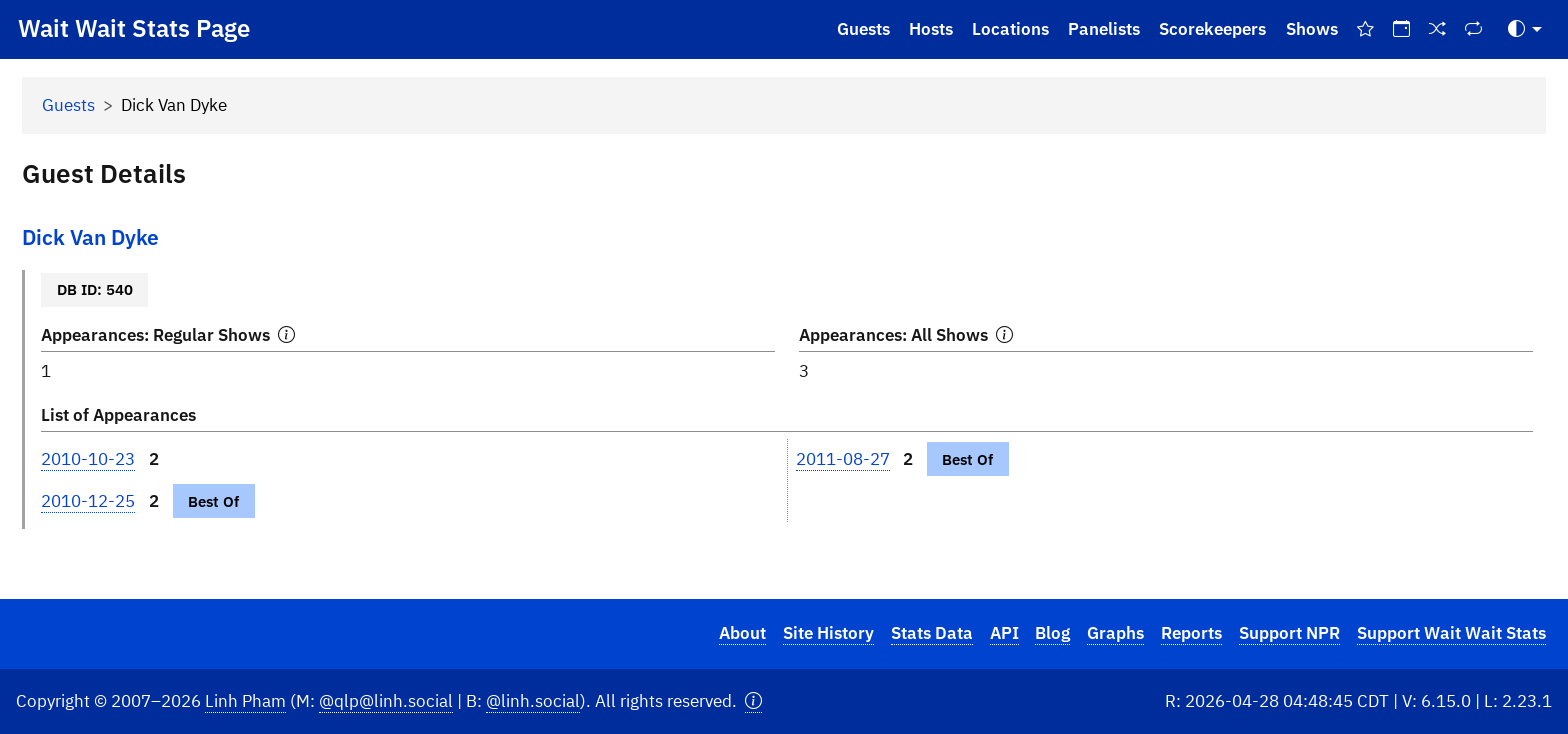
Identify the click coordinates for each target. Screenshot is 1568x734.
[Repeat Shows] (1474, 29)
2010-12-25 (88, 501)
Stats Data (932, 633)
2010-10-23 (88, 459)
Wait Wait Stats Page (134, 28)
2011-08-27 (843, 459)
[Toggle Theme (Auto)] (1525, 29)
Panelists (1104, 29)
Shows (1312, 29)
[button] (753, 701)
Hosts (931, 29)
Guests (863, 29)
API (1004, 633)
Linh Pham (245, 701)
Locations (1010, 29)
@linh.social (533, 701)
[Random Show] (1438, 29)
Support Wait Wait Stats (1451, 633)
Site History (828, 633)
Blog (1052, 633)
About (742, 633)
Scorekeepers (1212, 29)
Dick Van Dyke (90, 237)
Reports (1191, 633)
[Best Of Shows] (1365, 29)
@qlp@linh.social (386, 701)
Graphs (1115, 633)
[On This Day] (1401, 29)
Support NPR (1289, 633)
